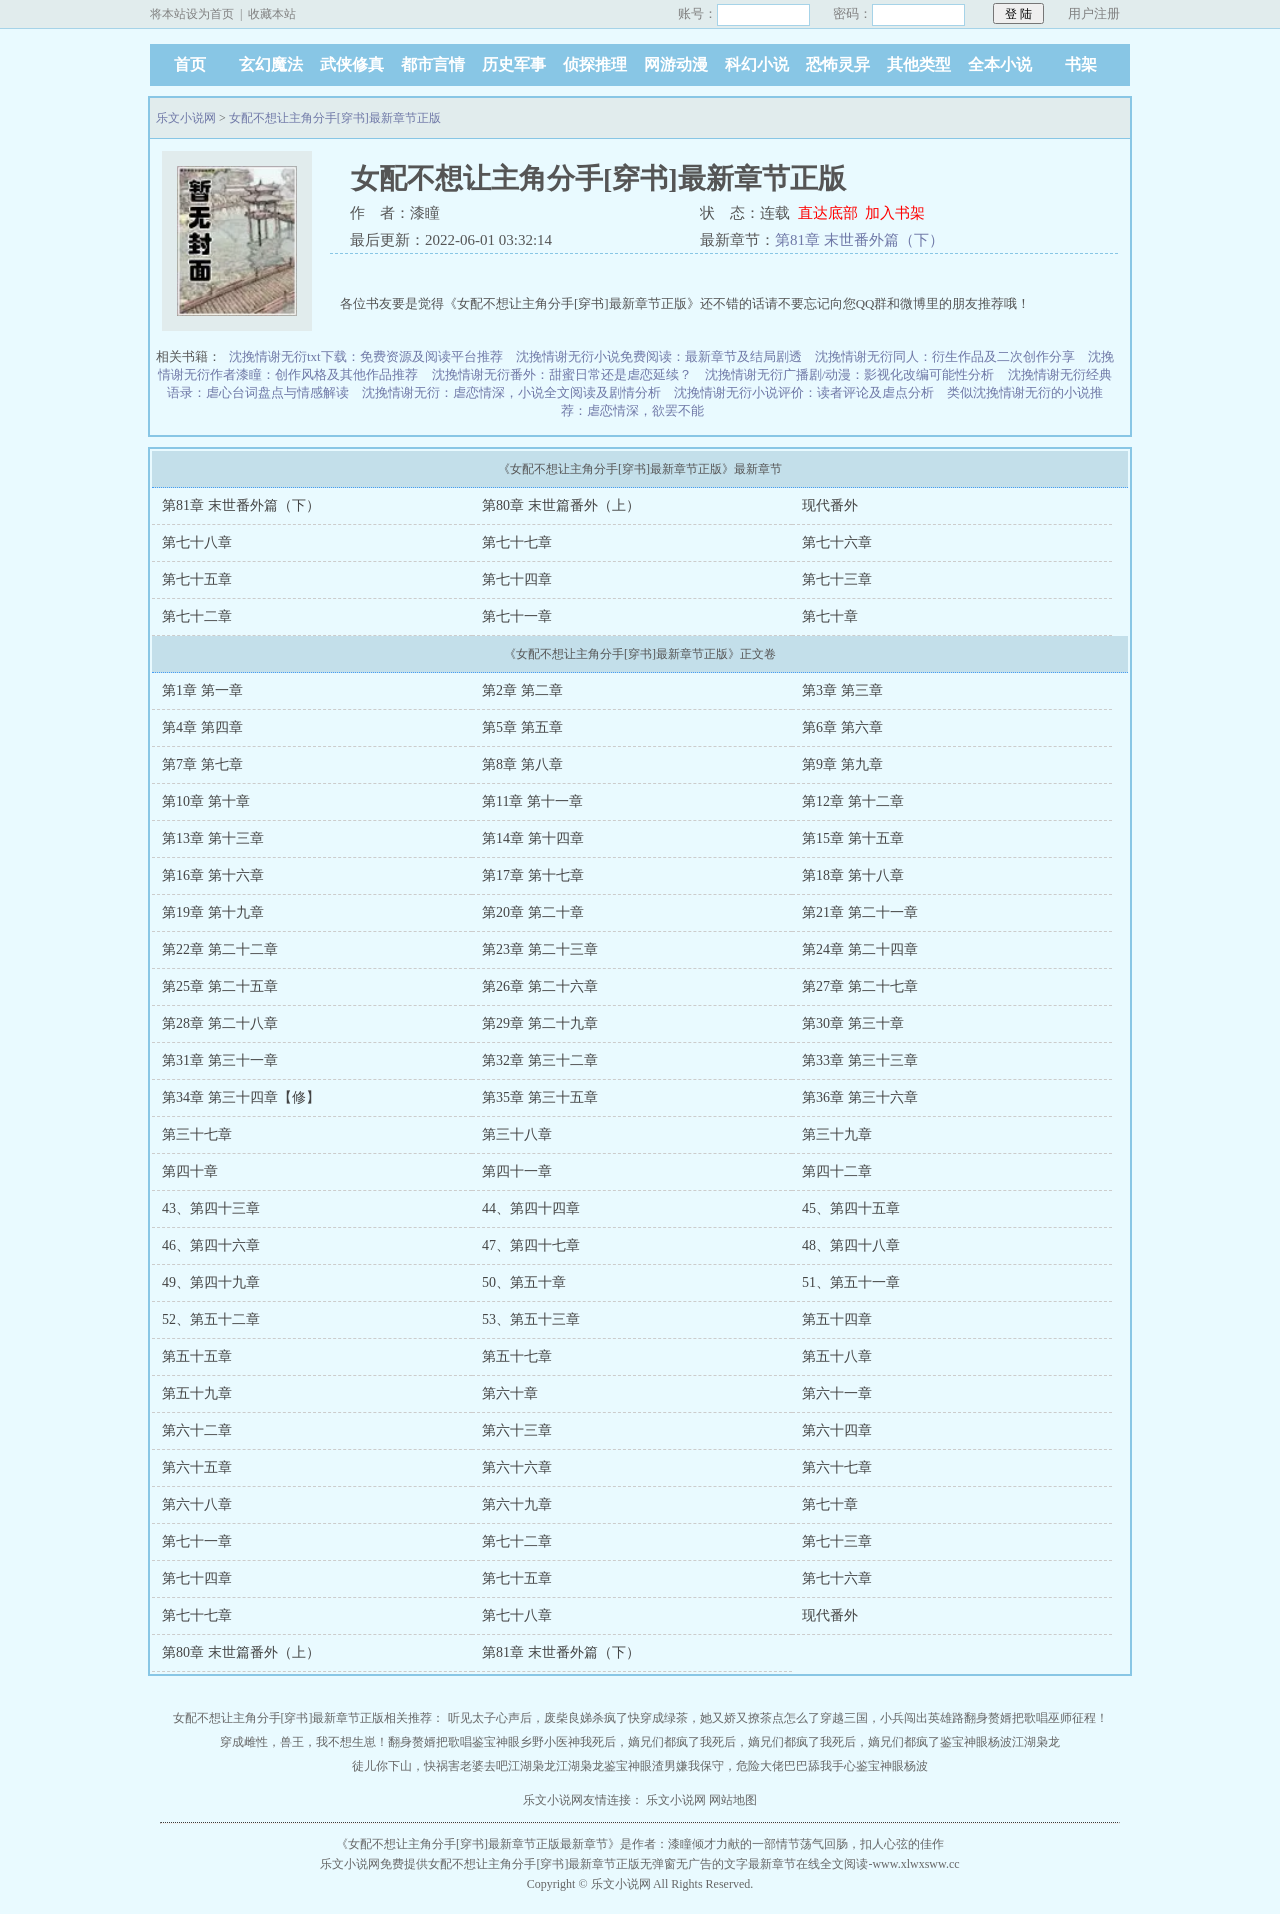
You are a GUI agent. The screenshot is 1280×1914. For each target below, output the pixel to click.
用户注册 (1094, 13)
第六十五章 (197, 1467)
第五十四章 (837, 1319)
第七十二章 (197, 616)
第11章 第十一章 (532, 801)
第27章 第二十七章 (860, 986)
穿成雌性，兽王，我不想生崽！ (304, 1742)
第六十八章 (197, 1504)
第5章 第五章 (522, 727)
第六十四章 (837, 1430)
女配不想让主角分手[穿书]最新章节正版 (335, 118)
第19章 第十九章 (213, 912)
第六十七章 (837, 1467)
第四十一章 (517, 1171)
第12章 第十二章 (853, 801)
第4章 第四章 (202, 727)
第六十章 (510, 1393)
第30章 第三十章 (853, 1023)
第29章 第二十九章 (540, 1023)
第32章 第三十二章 (540, 1060)
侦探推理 (595, 64)
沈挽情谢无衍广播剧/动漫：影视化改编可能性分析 (850, 374)
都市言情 (433, 64)
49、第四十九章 (211, 1282)
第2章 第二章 (522, 690)
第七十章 (830, 616)
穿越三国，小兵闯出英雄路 (892, 1718)
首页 (190, 64)
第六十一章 (837, 1393)
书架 (1081, 64)
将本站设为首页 (192, 14)
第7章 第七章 (202, 764)
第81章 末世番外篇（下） (859, 240)
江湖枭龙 (1036, 1742)
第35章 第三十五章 (540, 1097)
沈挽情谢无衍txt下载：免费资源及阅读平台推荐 (366, 356)
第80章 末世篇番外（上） (561, 505)
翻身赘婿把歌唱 (1006, 1718)
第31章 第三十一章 (220, 1060)
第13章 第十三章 (213, 838)
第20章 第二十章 (533, 912)
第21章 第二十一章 (860, 912)
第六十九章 (517, 1504)
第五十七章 (517, 1356)
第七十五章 (197, 579)
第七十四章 (517, 579)
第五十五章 (197, 1356)
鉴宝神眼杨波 (976, 1742)
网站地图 (733, 1800)
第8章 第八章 (522, 764)
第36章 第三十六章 (860, 1097)
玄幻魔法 (271, 64)
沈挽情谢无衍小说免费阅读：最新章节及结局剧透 (659, 356)
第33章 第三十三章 (860, 1060)
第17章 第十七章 (533, 875)
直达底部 (828, 213)
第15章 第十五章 (853, 838)
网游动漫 (676, 64)
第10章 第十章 (206, 801)
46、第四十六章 (211, 1245)
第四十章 (190, 1171)
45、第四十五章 (851, 1208)
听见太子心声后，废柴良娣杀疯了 (538, 1718)
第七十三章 (837, 579)
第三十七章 (197, 1134)
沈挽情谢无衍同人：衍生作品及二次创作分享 (945, 356)
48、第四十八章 (851, 1245)
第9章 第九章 (842, 764)
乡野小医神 (550, 1742)
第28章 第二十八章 (220, 1023)
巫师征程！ (1078, 1718)
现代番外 (830, 505)
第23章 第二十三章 (540, 949)
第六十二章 (197, 1430)
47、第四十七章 (531, 1245)
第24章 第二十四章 (860, 949)
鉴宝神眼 (496, 1742)
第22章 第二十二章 (220, 949)
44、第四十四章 (531, 1208)
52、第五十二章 (211, 1319)
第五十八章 (837, 1356)
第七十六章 (837, 542)
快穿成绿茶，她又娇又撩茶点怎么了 (724, 1718)
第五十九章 (197, 1393)
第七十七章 (517, 542)
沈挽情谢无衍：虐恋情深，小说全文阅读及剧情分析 (511, 392)
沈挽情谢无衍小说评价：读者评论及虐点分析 (804, 392)
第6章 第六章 (842, 727)
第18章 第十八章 (853, 875)
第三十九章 (837, 1134)
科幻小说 (757, 64)
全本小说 (1000, 64)
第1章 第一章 (202, 690)
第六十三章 (517, 1430)
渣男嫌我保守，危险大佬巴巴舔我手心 (754, 1766)
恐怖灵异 (838, 64)
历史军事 (514, 64)
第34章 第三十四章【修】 (241, 1097)
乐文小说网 (186, 118)
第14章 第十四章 (533, 838)
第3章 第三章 (842, 690)
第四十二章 (837, 1171)
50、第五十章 (524, 1282)
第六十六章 (517, 1467)
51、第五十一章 (851, 1282)
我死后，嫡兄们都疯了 (640, 1742)
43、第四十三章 (211, 1208)
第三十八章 (517, 1134)
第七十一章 (517, 616)
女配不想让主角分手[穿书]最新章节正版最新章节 (478, 1844)
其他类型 (919, 64)
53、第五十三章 (531, 1319)
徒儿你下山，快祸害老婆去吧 (430, 1766)
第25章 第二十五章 (220, 986)
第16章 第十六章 (213, 875)
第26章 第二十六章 (540, 986)
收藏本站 (272, 14)
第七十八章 (197, 542)
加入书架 (895, 213)
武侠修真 (352, 64)
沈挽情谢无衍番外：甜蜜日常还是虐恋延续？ (562, 374)
